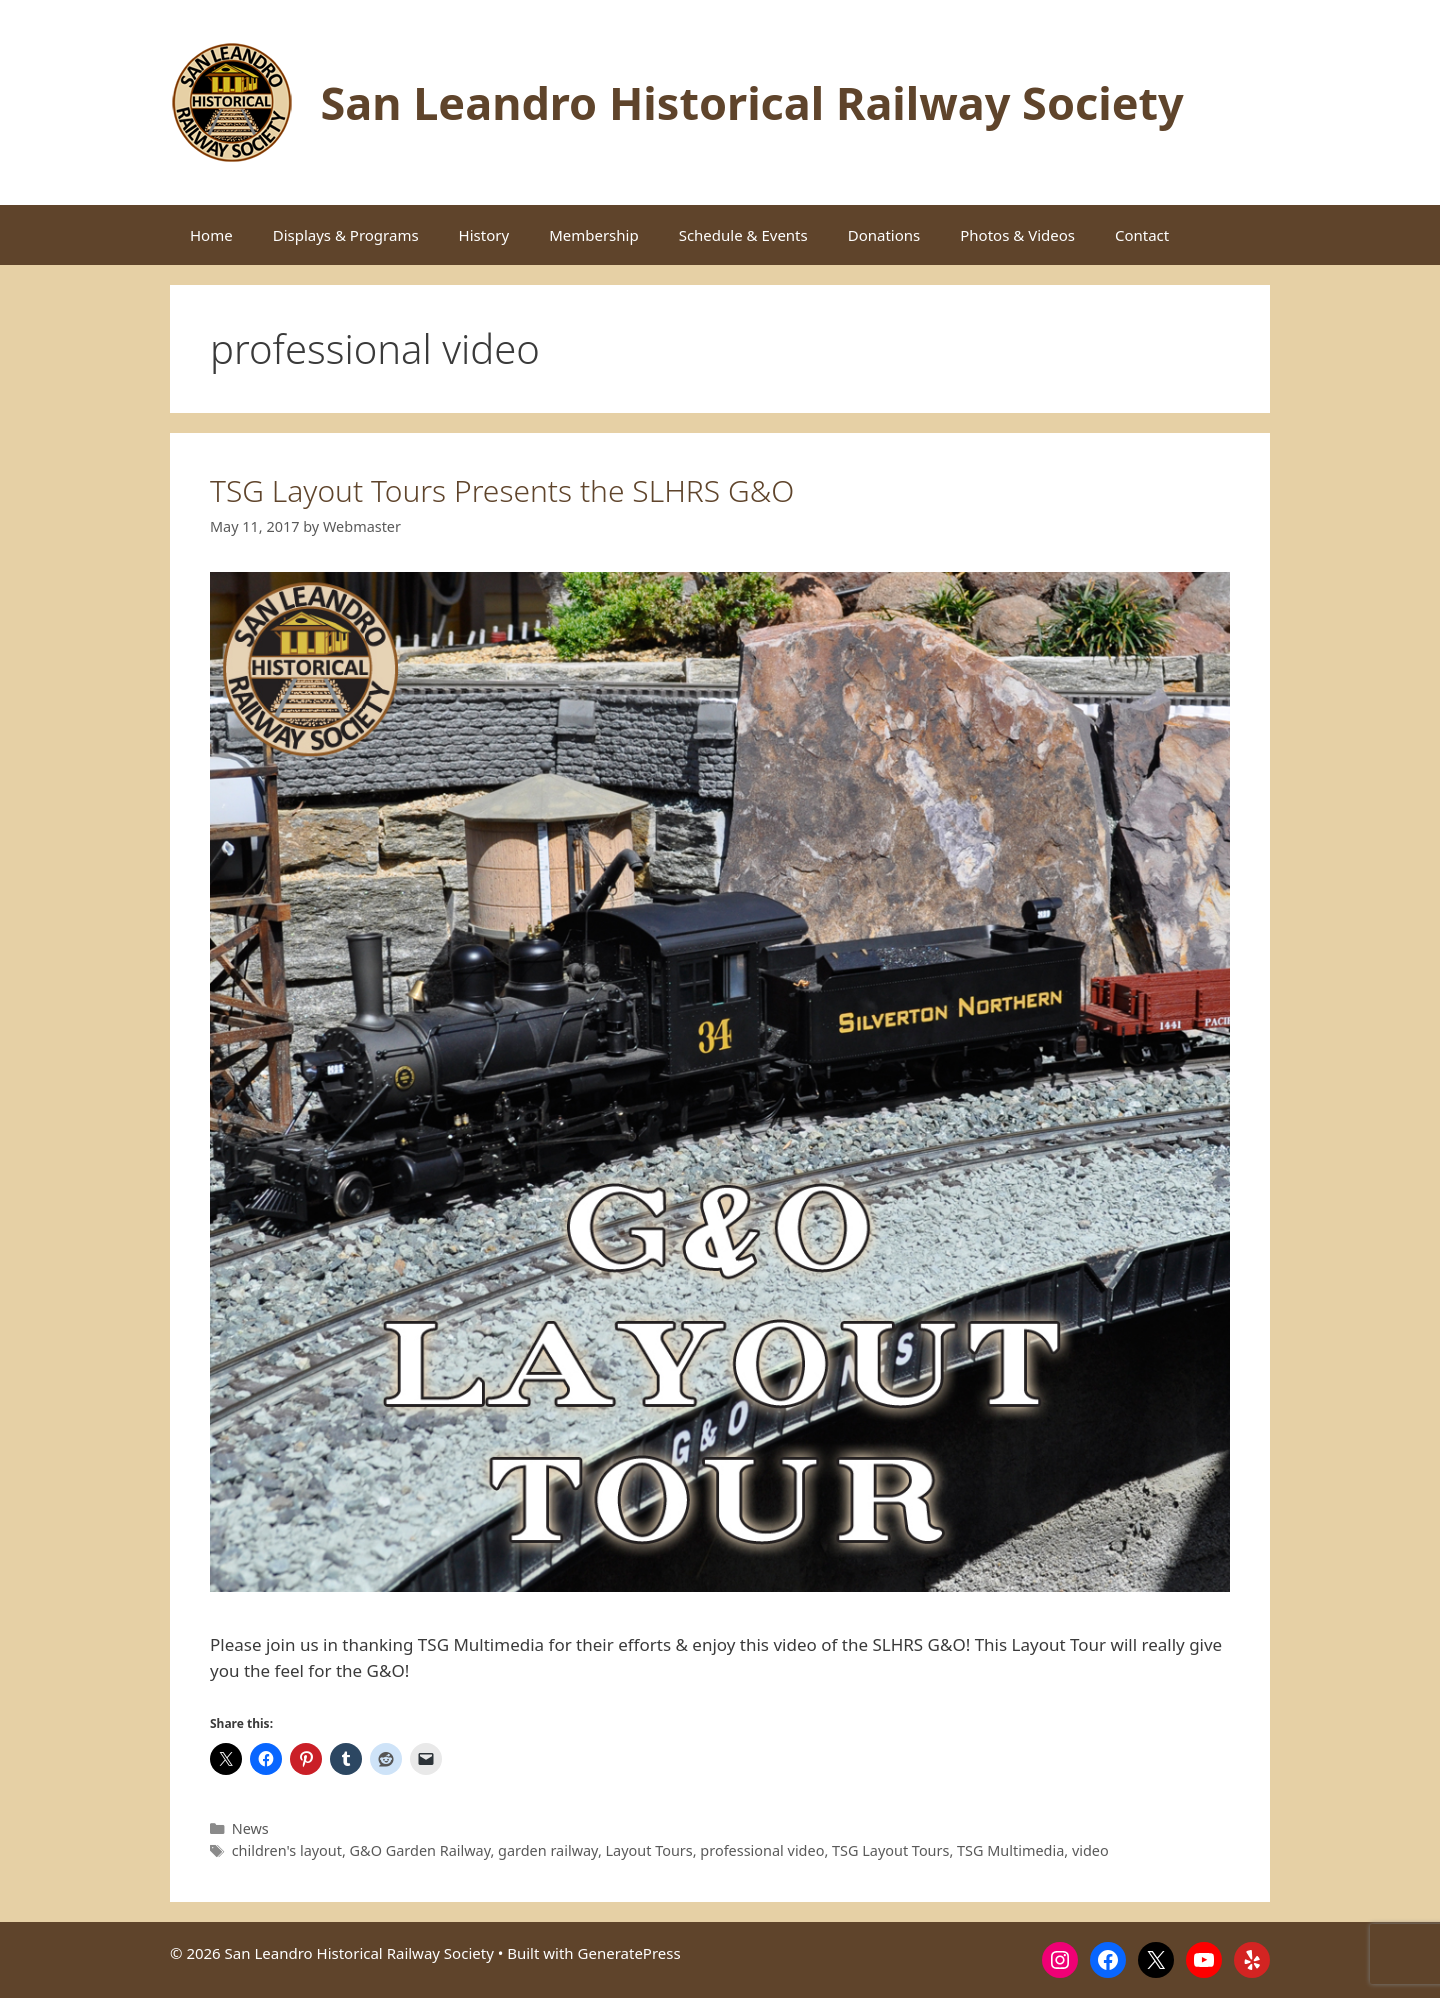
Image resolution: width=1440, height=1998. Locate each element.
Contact (1142, 235)
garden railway (548, 1850)
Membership (594, 235)
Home (211, 235)
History (484, 235)
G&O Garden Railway (420, 1850)
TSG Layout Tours (890, 1850)
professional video (762, 1850)
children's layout (287, 1850)
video (1090, 1850)
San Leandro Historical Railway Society (752, 102)
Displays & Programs (346, 235)
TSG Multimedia (1010, 1850)
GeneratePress (629, 1953)
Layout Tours (649, 1850)
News (250, 1828)
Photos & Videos (1017, 235)
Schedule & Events (743, 235)
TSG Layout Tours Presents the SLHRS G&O (502, 490)
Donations (884, 235)
